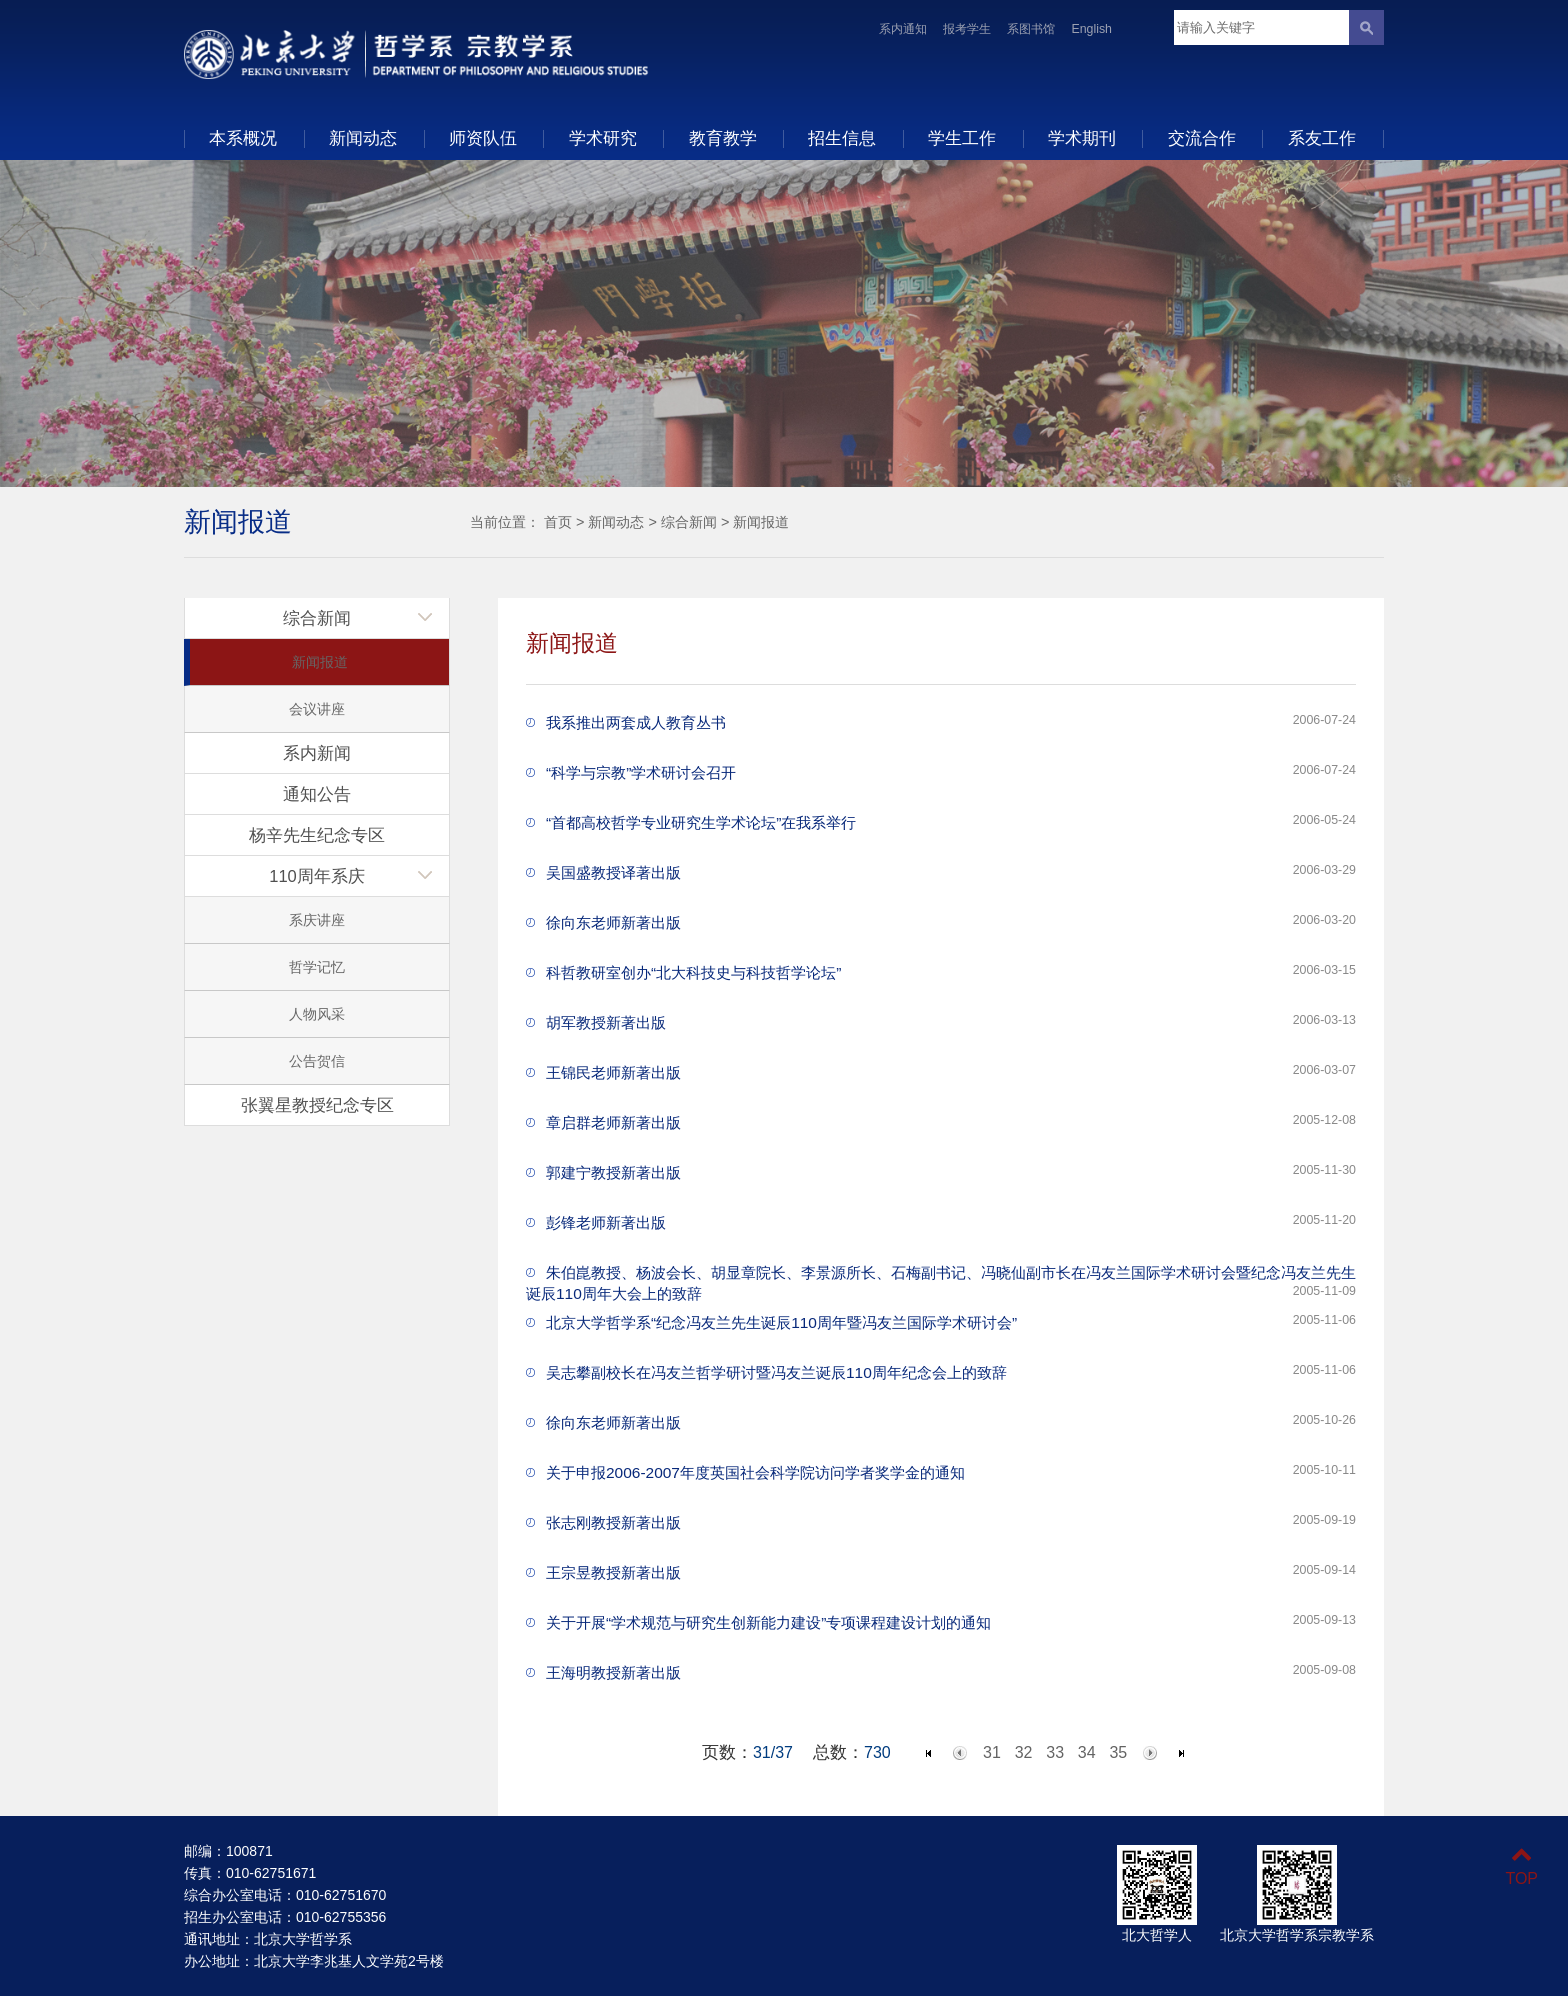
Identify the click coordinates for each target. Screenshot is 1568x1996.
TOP (1521, 1866)
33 (1055, 1752)
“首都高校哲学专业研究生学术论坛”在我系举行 (701, 822)
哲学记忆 (317, 967)
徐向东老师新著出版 (613, 922)
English (1091, 29)
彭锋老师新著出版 (606, 1222)
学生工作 (962, 138)
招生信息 (842, 138)
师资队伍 (483, 138)
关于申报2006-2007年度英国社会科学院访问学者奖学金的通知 (755, 1472)
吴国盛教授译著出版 (613, 872)
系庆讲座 (317, 920)
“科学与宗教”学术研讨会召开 (641, 772)
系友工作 (1322, 138)
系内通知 (903, 29)
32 (1024, 1752)
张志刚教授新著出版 (613, 1522)
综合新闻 (689, 522)
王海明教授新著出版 (613, 1672)
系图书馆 (1031, 29)
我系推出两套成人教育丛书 (636, 722)
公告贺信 (317, 1061)
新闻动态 (363, 138)
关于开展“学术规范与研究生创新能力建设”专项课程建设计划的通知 (768, 1622)
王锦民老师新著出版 (613, 1072)
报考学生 (967, 29)
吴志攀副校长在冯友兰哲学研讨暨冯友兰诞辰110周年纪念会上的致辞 (776, 1372)
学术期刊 (1082, 138)
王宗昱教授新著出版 (613, 1572)
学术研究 (603, 138)
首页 (558, 522)
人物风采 (317, 1014)
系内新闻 (317, 753)
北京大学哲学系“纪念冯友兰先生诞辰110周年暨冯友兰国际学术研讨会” (781, 1322)
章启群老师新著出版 (613, 1122)
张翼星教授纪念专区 (317, 1105)
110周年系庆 (317, 876)
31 (992, 1752)
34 (1087, 1752)
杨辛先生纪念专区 (317, 835)
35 (1118, 1752)
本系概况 (243, 138)
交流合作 (1202, 138)
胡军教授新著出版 (606, 1022)
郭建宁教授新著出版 (613, 1172)
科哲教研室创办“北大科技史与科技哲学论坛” (693, 972)
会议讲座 (317, 709)
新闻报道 (761, 522)
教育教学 (723, 138)
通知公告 (317, 794)
